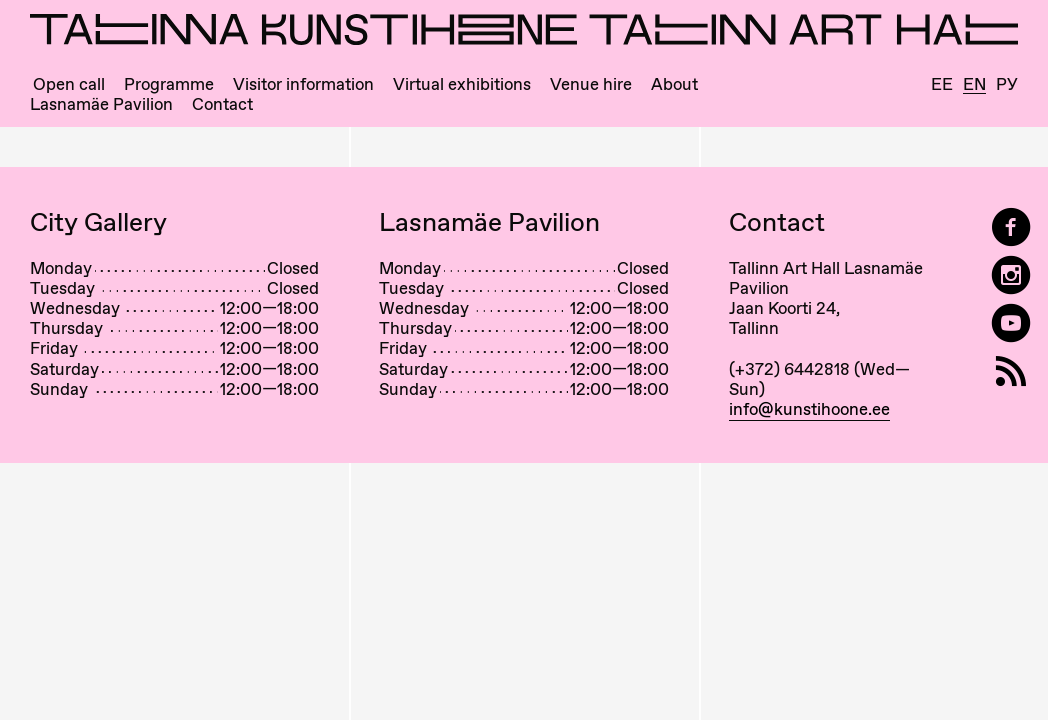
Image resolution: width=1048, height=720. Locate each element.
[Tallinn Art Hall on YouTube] (1011, 323)
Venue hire (591, 84)
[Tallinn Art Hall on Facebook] (1011, 227)
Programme (169, 84)
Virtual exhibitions (462, 84)
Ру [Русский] (1007, 84)
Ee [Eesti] (942, 84)
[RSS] (1011, 371)
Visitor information (303, 84)
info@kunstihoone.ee (809, 409)
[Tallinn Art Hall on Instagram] (1011, 275)
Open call (69, 84)
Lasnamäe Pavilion (101, 104)
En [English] (974, 85)
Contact (222, 104)
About (674, 84)
